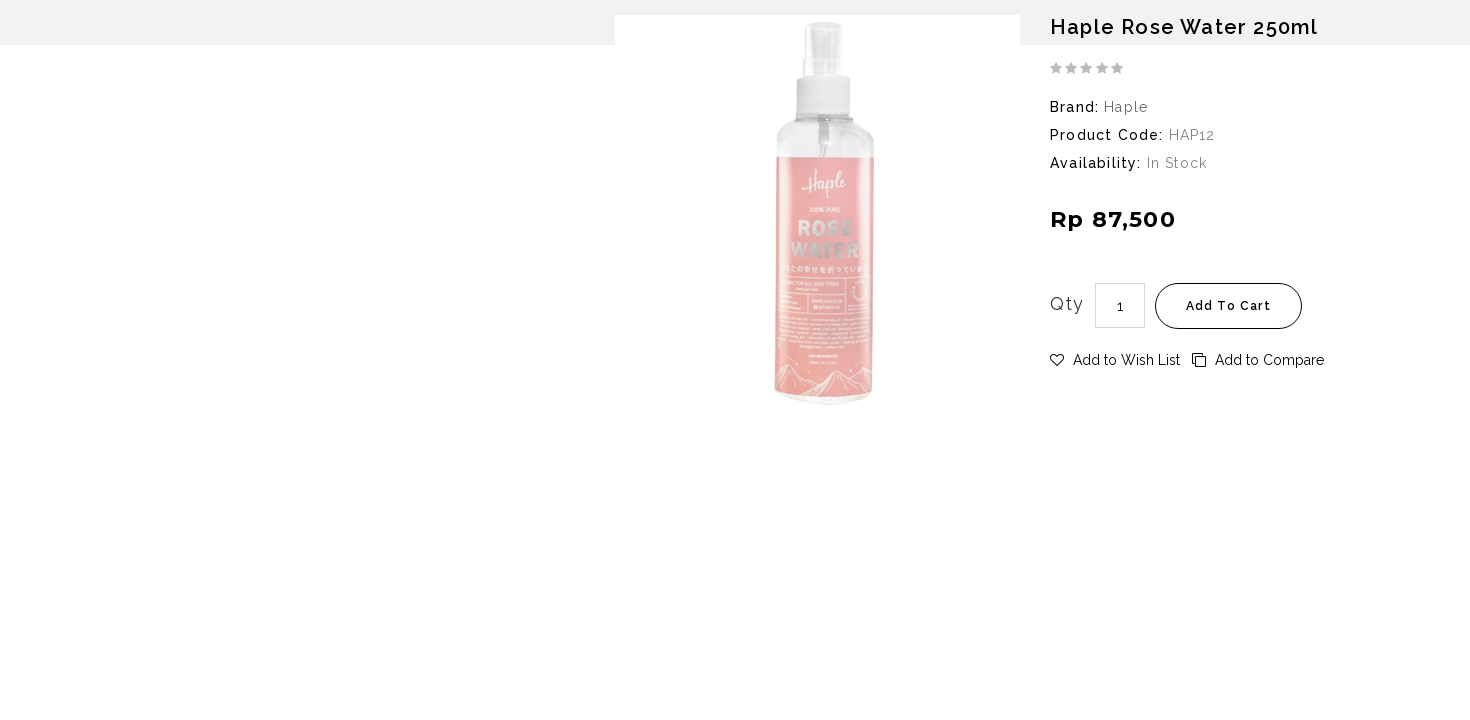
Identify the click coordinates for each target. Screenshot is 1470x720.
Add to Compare (1258, 360)
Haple (1126, 107)
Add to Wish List (1115, 360)
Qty (1067, 303)
